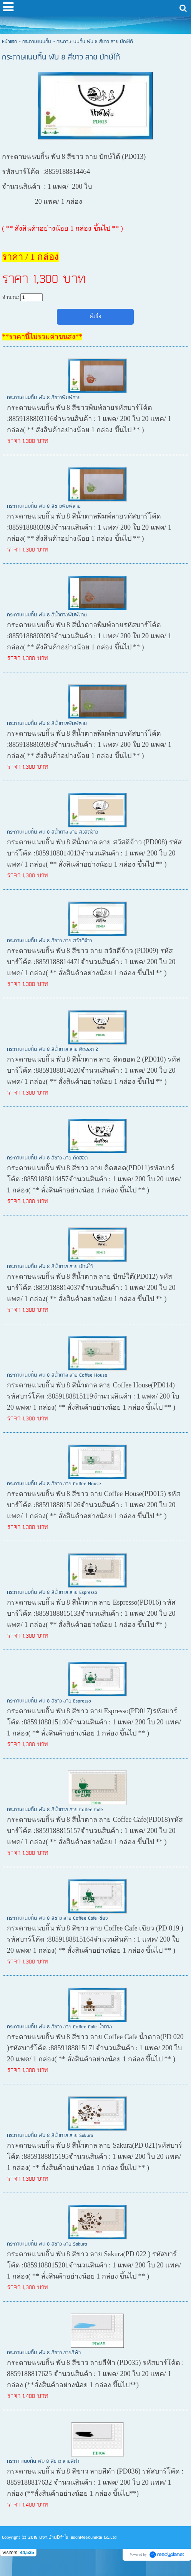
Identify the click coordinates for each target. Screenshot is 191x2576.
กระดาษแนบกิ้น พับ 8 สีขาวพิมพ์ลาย (44, 398)
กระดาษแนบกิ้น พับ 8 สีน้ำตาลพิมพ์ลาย (47, 615)
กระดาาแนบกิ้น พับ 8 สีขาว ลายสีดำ (43, 2461)
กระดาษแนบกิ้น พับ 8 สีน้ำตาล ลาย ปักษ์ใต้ (50, 1267)
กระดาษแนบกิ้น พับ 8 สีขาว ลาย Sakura (47, 2244)
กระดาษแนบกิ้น (36, 42)
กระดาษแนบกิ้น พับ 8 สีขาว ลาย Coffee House (54, 1484)
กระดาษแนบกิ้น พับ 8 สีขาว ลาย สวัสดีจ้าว (49, 941)
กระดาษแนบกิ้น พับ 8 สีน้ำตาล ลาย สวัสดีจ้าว (52, 832)
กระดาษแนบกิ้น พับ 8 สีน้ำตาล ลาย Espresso (52, 1593)
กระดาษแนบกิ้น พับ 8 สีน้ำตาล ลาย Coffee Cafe (55, 1810)
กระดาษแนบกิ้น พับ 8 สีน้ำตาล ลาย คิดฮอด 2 (52, 1049)
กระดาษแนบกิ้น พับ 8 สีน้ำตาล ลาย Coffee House (57, 1375)
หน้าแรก (9, 42)
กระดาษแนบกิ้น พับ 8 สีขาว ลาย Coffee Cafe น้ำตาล (59, 2027)
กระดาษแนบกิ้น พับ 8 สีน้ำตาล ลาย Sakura (50, 2136)
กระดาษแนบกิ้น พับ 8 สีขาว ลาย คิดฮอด (47, 1158)
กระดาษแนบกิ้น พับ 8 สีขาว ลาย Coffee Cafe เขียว (57, 1918)
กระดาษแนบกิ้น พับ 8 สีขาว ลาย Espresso (49, 1701)
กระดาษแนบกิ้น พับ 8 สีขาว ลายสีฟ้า (44, 2353)
